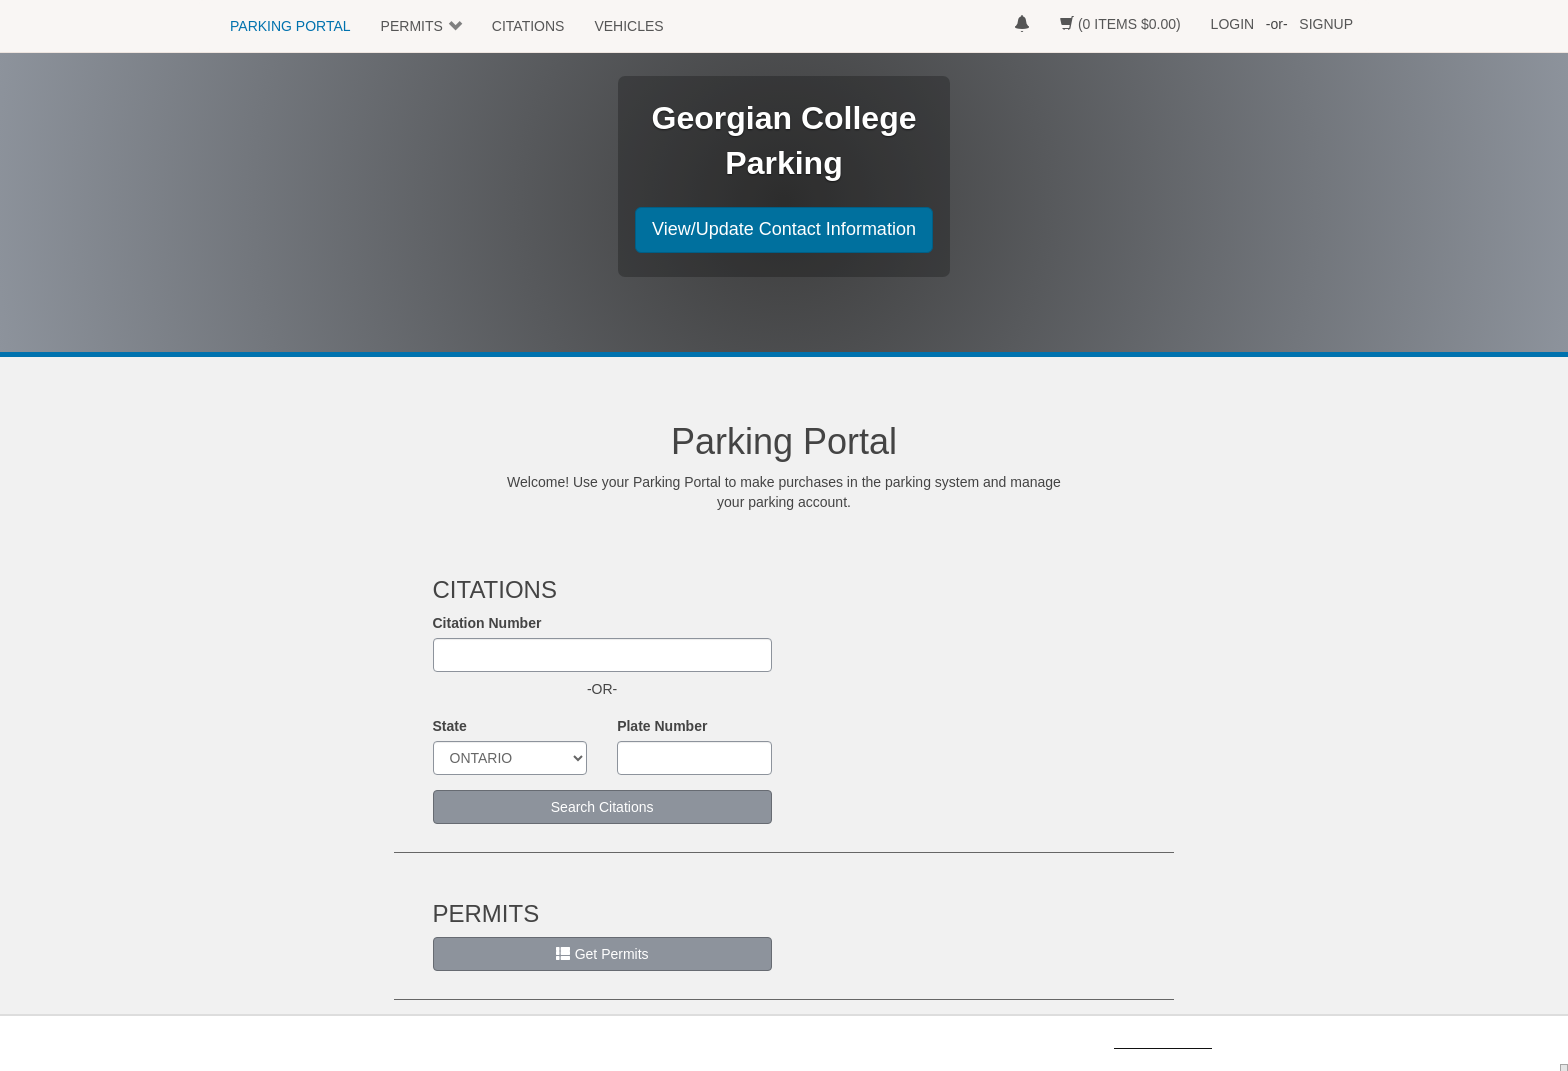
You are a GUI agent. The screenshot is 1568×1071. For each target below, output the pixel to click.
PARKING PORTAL (290, 26)
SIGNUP (1326, 24)
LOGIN (1233, 24)
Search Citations (602, 807)
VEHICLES (628, 26)
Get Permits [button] (602, 954)
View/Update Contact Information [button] (784, 229)
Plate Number (662, 726)
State (450, 726)
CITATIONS (528, 26)
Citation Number (487, 623)
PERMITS (412, 26)
